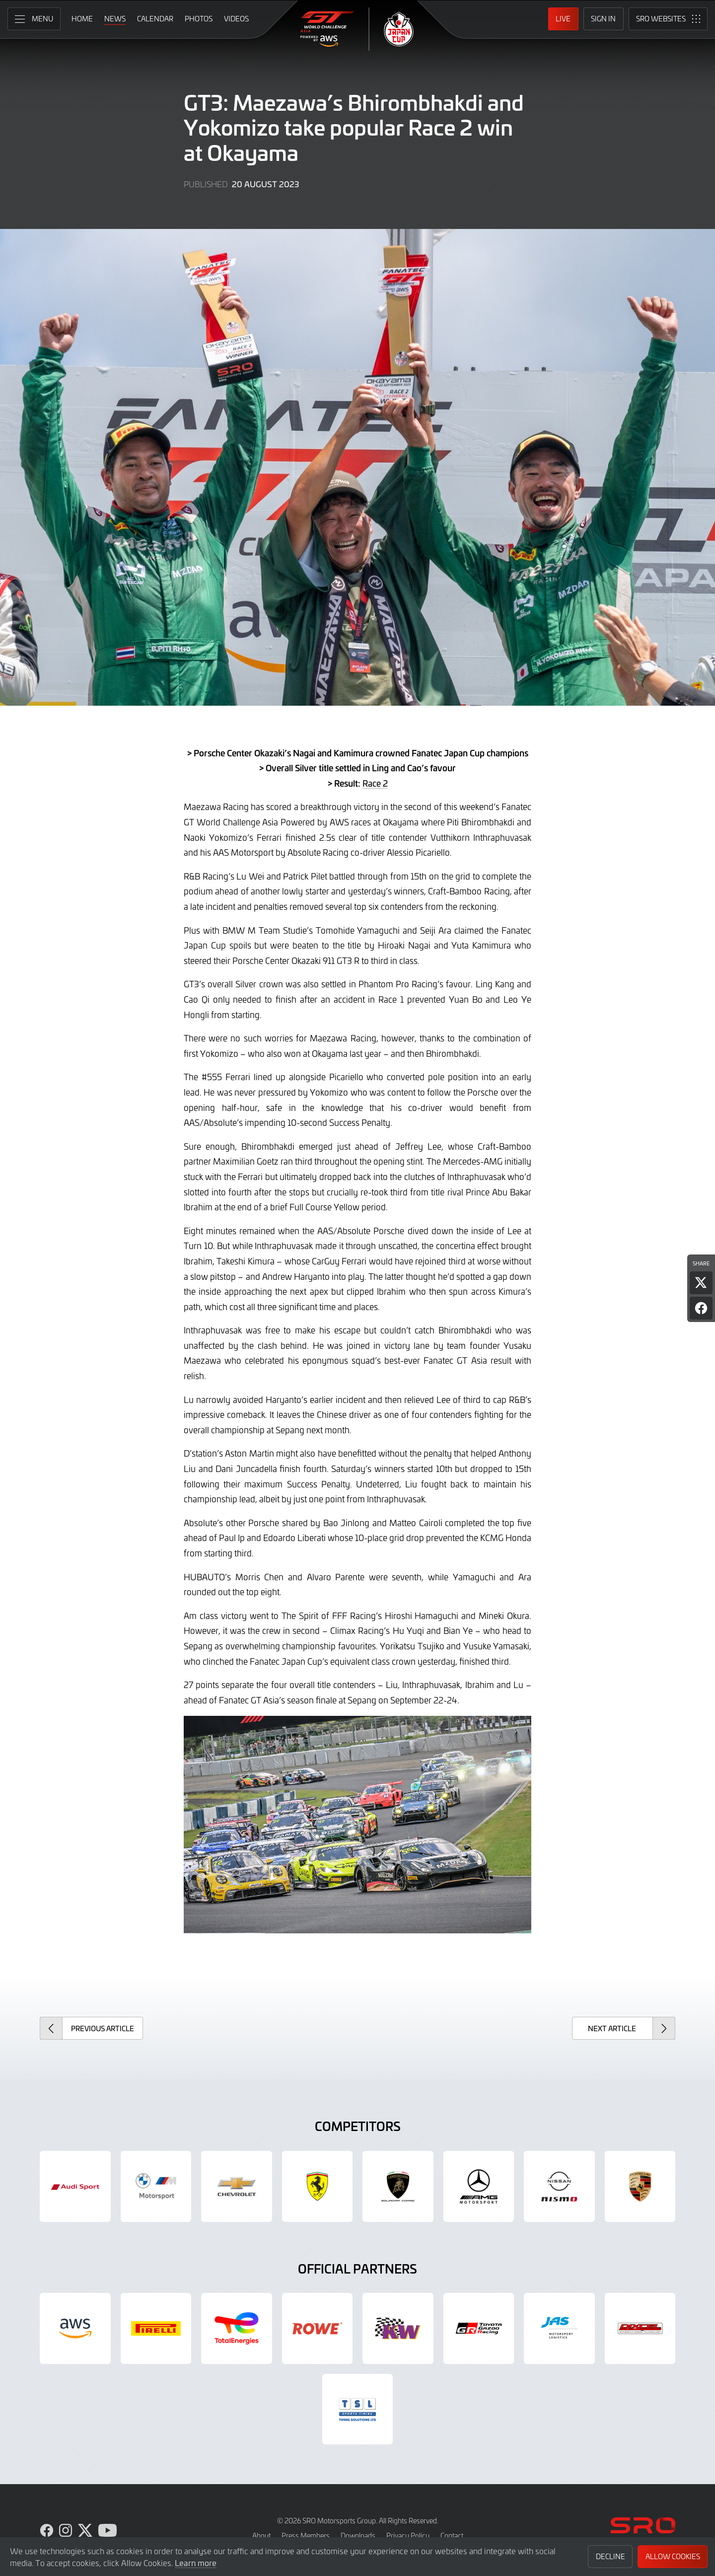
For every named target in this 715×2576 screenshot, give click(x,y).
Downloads (358, 2535)
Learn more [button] (195, 2562)
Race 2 (375, 783)
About (261, 2535)
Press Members (306, 2535)
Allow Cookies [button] (672, 2556)
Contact (451, 2535)
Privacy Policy (407, 2535)
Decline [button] (610, 2556)
